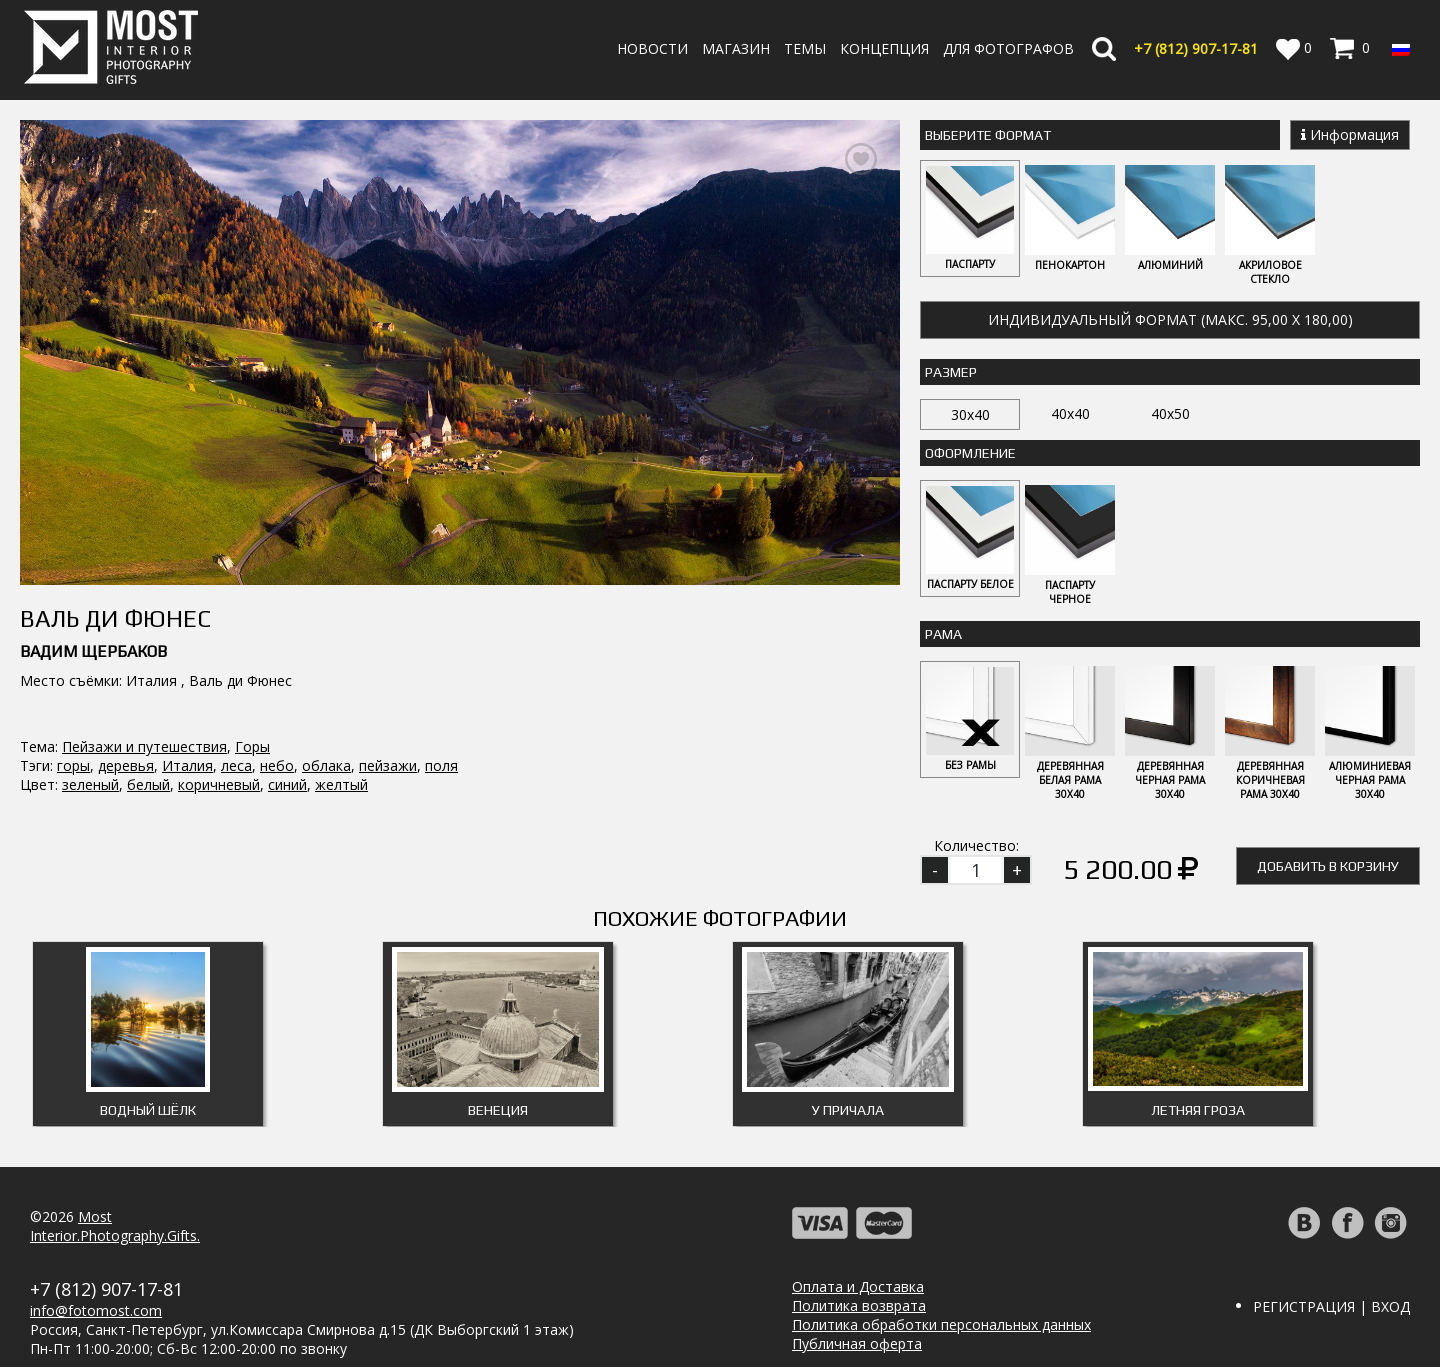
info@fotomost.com (96, 1310)
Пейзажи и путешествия (144, 652)
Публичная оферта (857, 1343)
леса (236, 671)
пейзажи (388, 671)
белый (148, 690)
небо (277, 671)
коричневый (219, 690)
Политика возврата (859, 1305)
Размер (951, 372)
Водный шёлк (148, 1110)
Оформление (970, 453)
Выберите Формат (988, 135)
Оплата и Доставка (858, 1286)
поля (441, 671)
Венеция (498, 1110)
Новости (652, 48)
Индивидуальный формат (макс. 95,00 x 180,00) (1170, 319)
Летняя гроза (1198, 1110)
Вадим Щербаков (93, 557)
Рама (943, 634)
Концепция (884, 48)
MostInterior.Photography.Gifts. (115, 1226)
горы (73, 671)
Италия (187, 671)
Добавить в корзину (1328, 866)
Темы (805, 48)
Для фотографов (1008, 48)
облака (326, 671)
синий (287, 690)
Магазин (736, 48)
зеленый (90, 690)
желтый (341, 690)
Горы (252, 652)
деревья (126, 671)
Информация (1350, 134)
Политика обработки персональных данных (941, 1324)
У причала (848, 1110)
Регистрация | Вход (1331, 1306)
